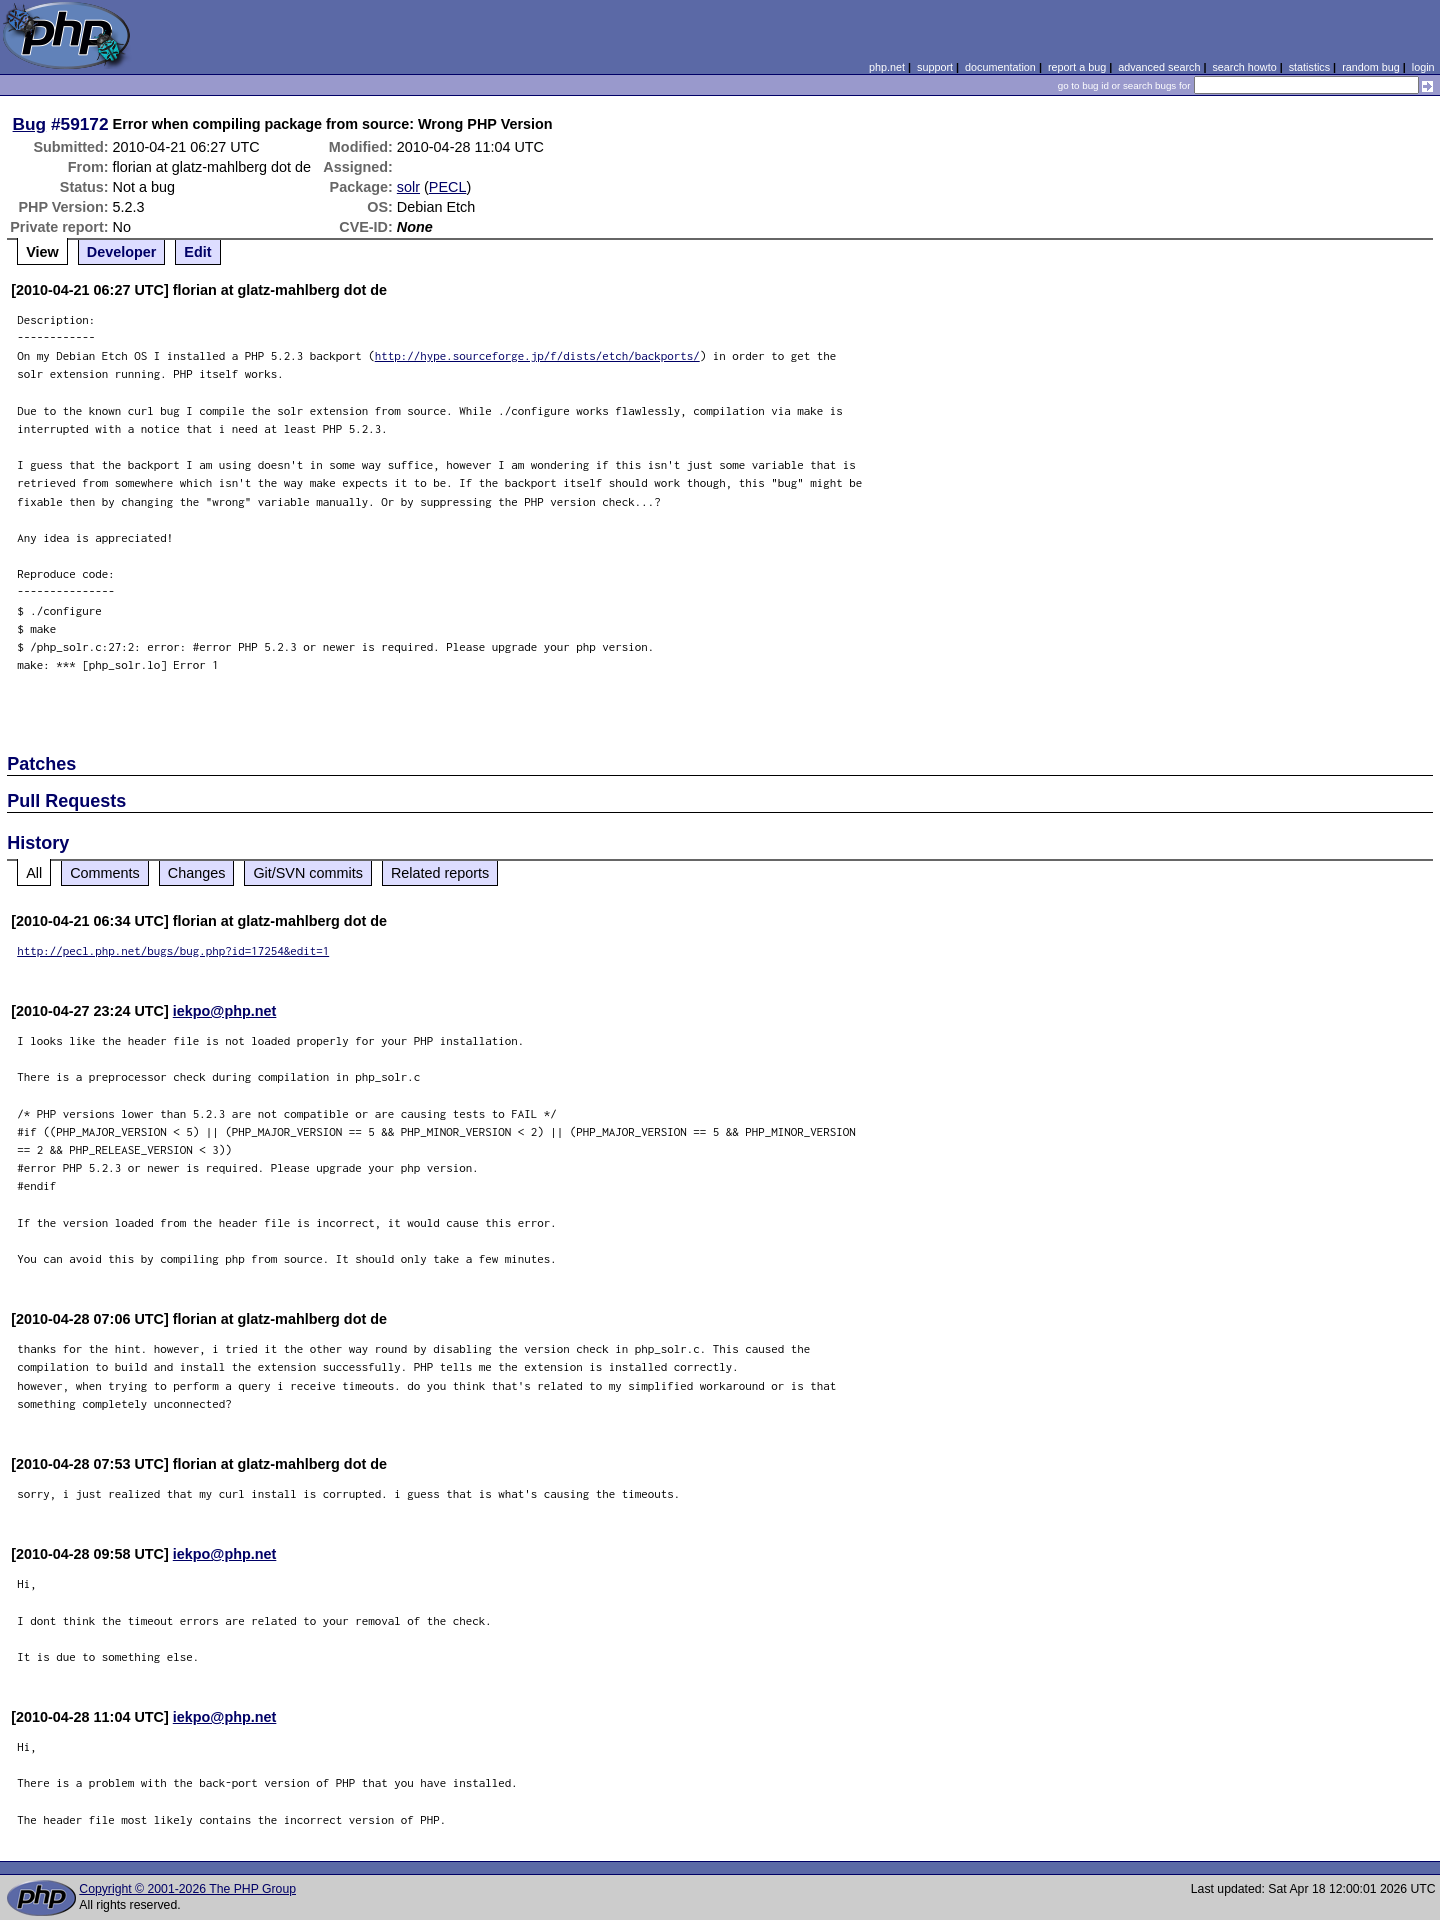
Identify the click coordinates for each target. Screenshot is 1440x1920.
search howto (1244, 67)
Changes (197, 873)
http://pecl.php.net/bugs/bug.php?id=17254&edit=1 (173, 950)
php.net (887, 67)
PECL (448, 187)
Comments (105, 873)
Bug (30, 124)
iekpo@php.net (225, 1011)
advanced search (1159, 67)
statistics (1309, 67)
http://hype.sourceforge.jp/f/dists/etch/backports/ (537, 355)
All (34, 873)
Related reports (440, 873)
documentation (1000, 67)
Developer (122, 252)
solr (408, 187)
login (1423, 67)
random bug (1371, 67)
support (935, 67)
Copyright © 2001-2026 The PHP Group (187, 1889)
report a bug (1077, 67)
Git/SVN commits (308, 873)
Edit (197, 252)
